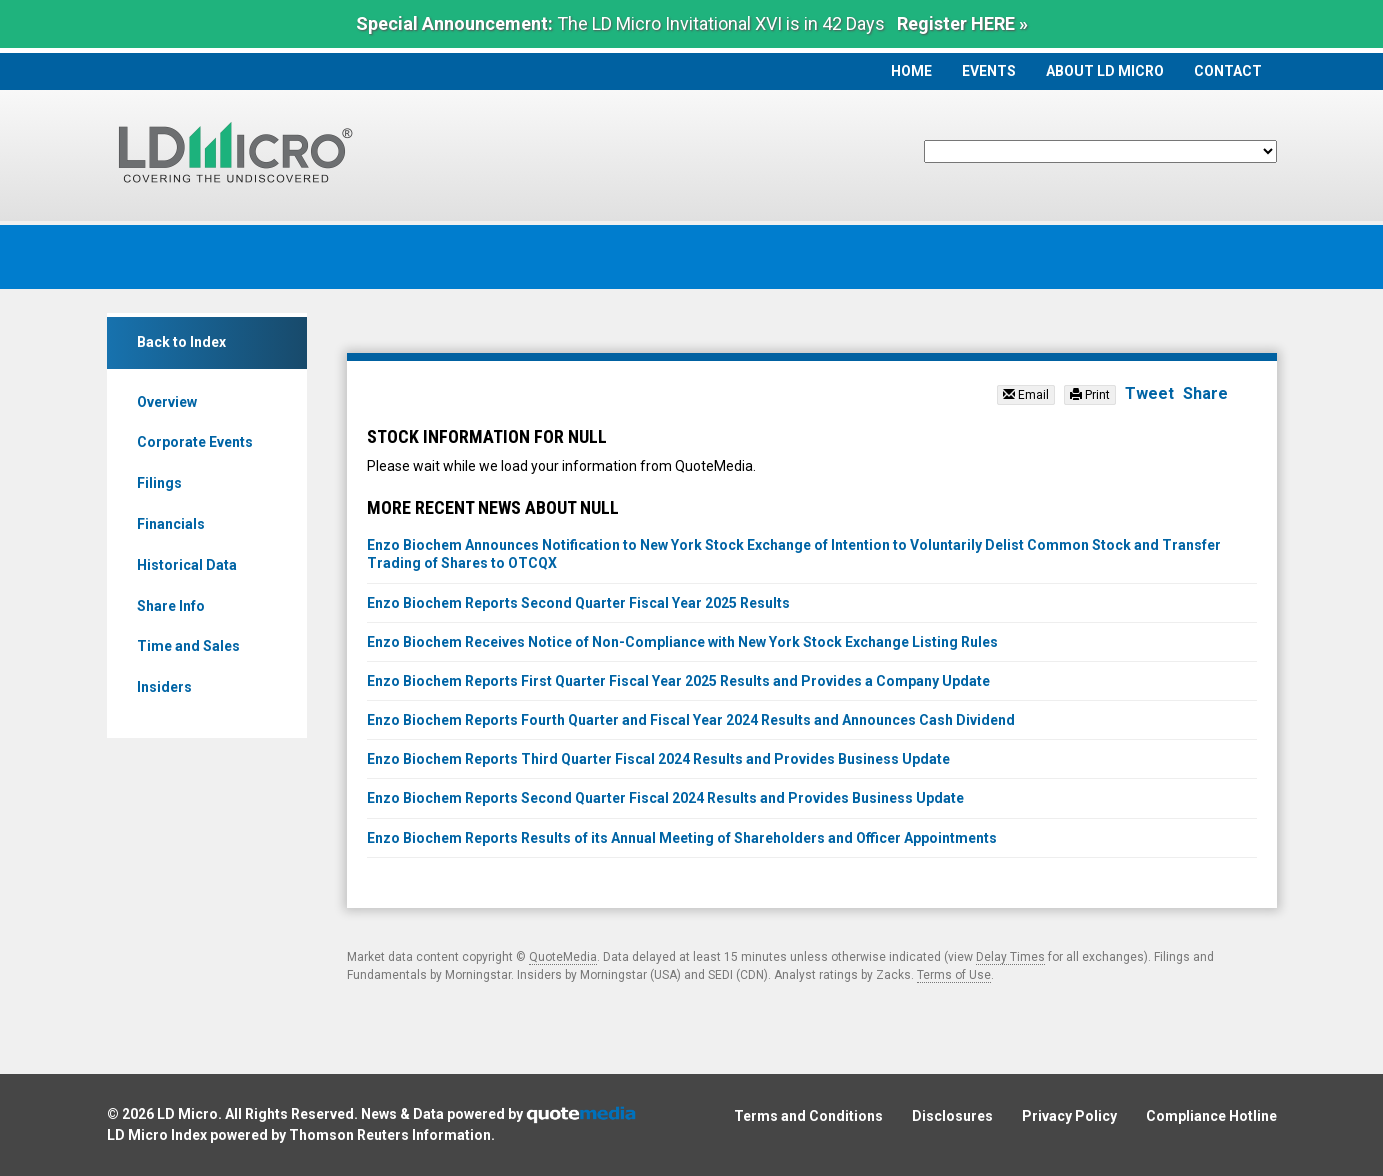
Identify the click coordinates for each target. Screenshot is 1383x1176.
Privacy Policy (1069, 1116)
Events (989, 71)
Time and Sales (188, 646)
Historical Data (187, 565)
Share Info (171, 606)
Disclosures (952, 1116)
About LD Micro (1105, 71)
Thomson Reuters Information (390, 1135)
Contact (1228, 71)
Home (911, 71)
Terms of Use (954, 975)
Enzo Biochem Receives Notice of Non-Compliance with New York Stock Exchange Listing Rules (682, 642)
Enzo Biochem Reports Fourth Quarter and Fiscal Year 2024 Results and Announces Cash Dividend (691, 720)
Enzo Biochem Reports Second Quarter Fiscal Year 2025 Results (578, 603)
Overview (167, 402)
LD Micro (187, 1114)
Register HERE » (962, 23)
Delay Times (1010, 957)
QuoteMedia (563, 957)
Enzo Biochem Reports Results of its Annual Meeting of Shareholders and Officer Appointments (682, 838)
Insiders (164, 687)
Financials (171, 524)
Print (1090, 395)
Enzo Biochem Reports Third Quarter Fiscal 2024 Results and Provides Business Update (658, 759)
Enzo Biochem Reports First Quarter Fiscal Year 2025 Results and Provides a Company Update (678, 681)
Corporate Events (195, 442)
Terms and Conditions (808, 1116)
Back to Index (181, 342)
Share (1205, 393)
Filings (159, 483)
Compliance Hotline (1211, 1116)
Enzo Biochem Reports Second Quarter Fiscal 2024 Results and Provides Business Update (665, 798)
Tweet (1149, 393)
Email (1026, 395)
